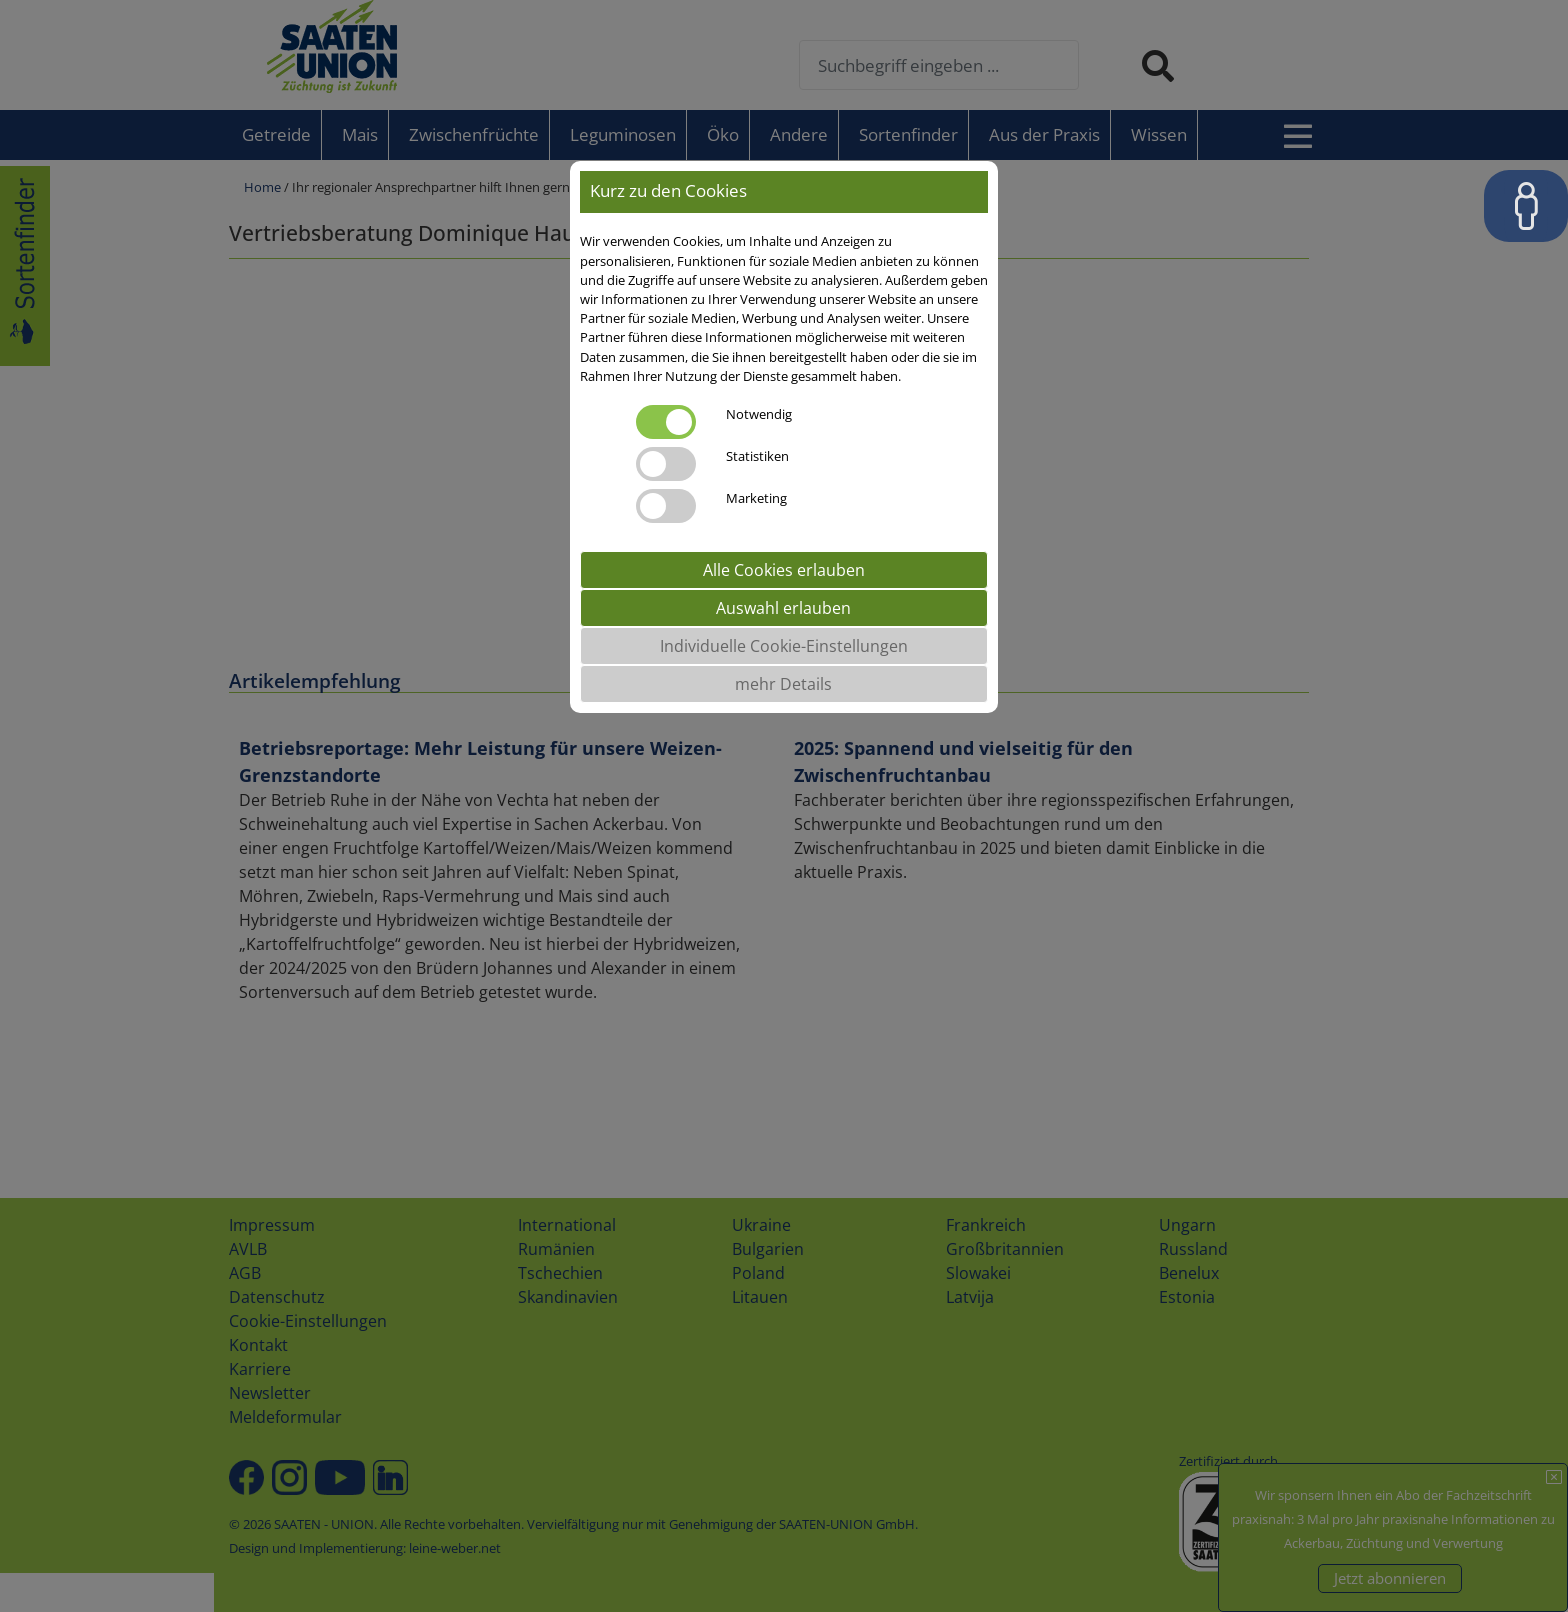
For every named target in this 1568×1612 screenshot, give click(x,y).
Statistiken (757, 456)
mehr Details (783, 684)
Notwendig (759, 414)
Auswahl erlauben (783, 608)
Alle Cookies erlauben (784, 570)
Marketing (756, 498)
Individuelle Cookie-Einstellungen (784, 646)
